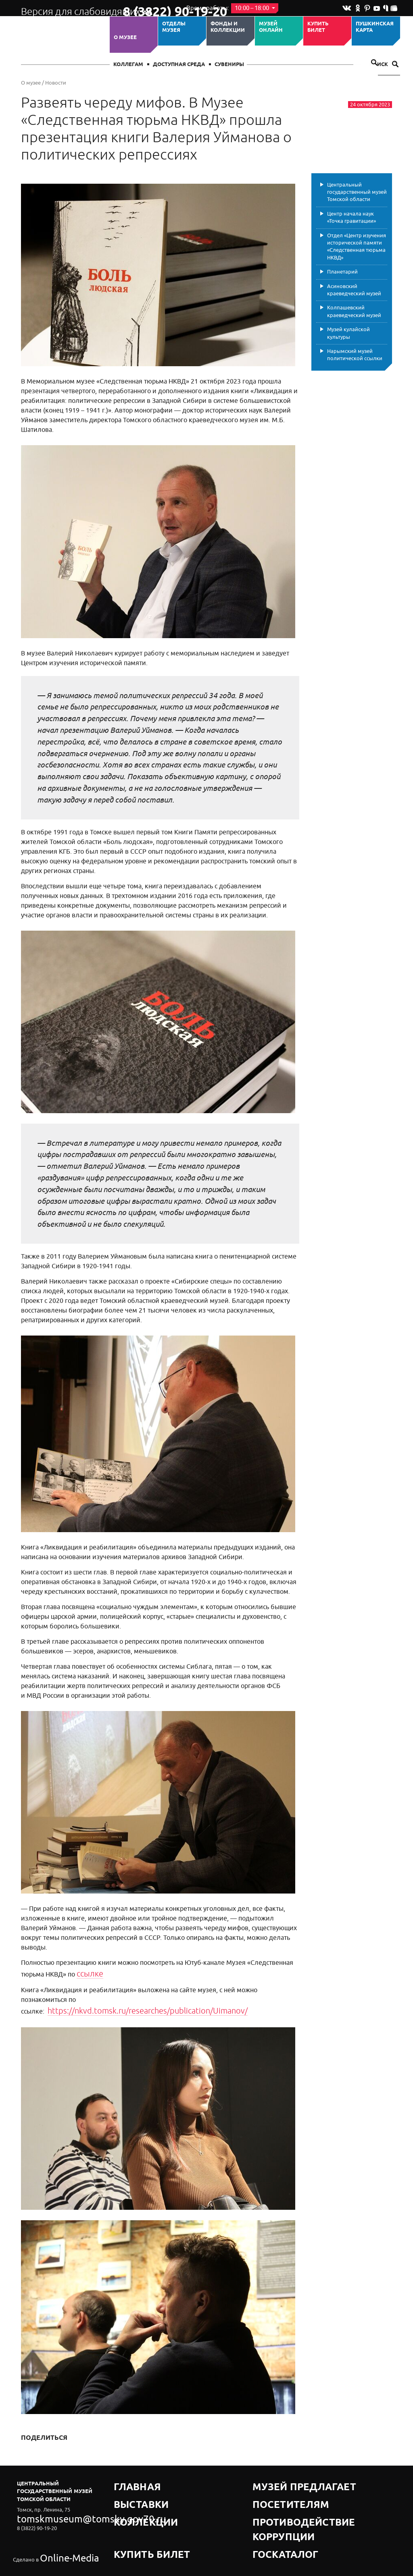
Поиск (383, 64)
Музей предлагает (280, 2469)
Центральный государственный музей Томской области (357, 192)
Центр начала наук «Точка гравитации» (351, 217)
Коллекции (131, 2489)
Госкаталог (270, 2499)
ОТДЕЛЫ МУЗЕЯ (174, 27)
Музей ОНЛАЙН (271, 27)
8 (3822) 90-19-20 (148, 8)
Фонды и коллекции (228, 27)
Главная (127, 2469)
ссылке (87, 1972)
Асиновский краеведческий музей (354, 290)
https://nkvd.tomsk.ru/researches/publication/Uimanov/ (183, 1997)
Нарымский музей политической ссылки (354, 355)
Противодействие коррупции (297, 2489)
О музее (125, 37)
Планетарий (342, 271)
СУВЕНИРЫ (229, 64)
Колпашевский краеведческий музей (354, 311)
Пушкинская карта (375, 27)
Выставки (129, 2479)
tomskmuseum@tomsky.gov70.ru (56, 2502)
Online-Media (55, 2523)
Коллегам (128, 64)
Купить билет (318, 27)
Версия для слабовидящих (64, 8)
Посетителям (272, 2479)
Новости (55, 82)
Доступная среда (179, 64)
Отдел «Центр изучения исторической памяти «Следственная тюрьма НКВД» (356, 246)
